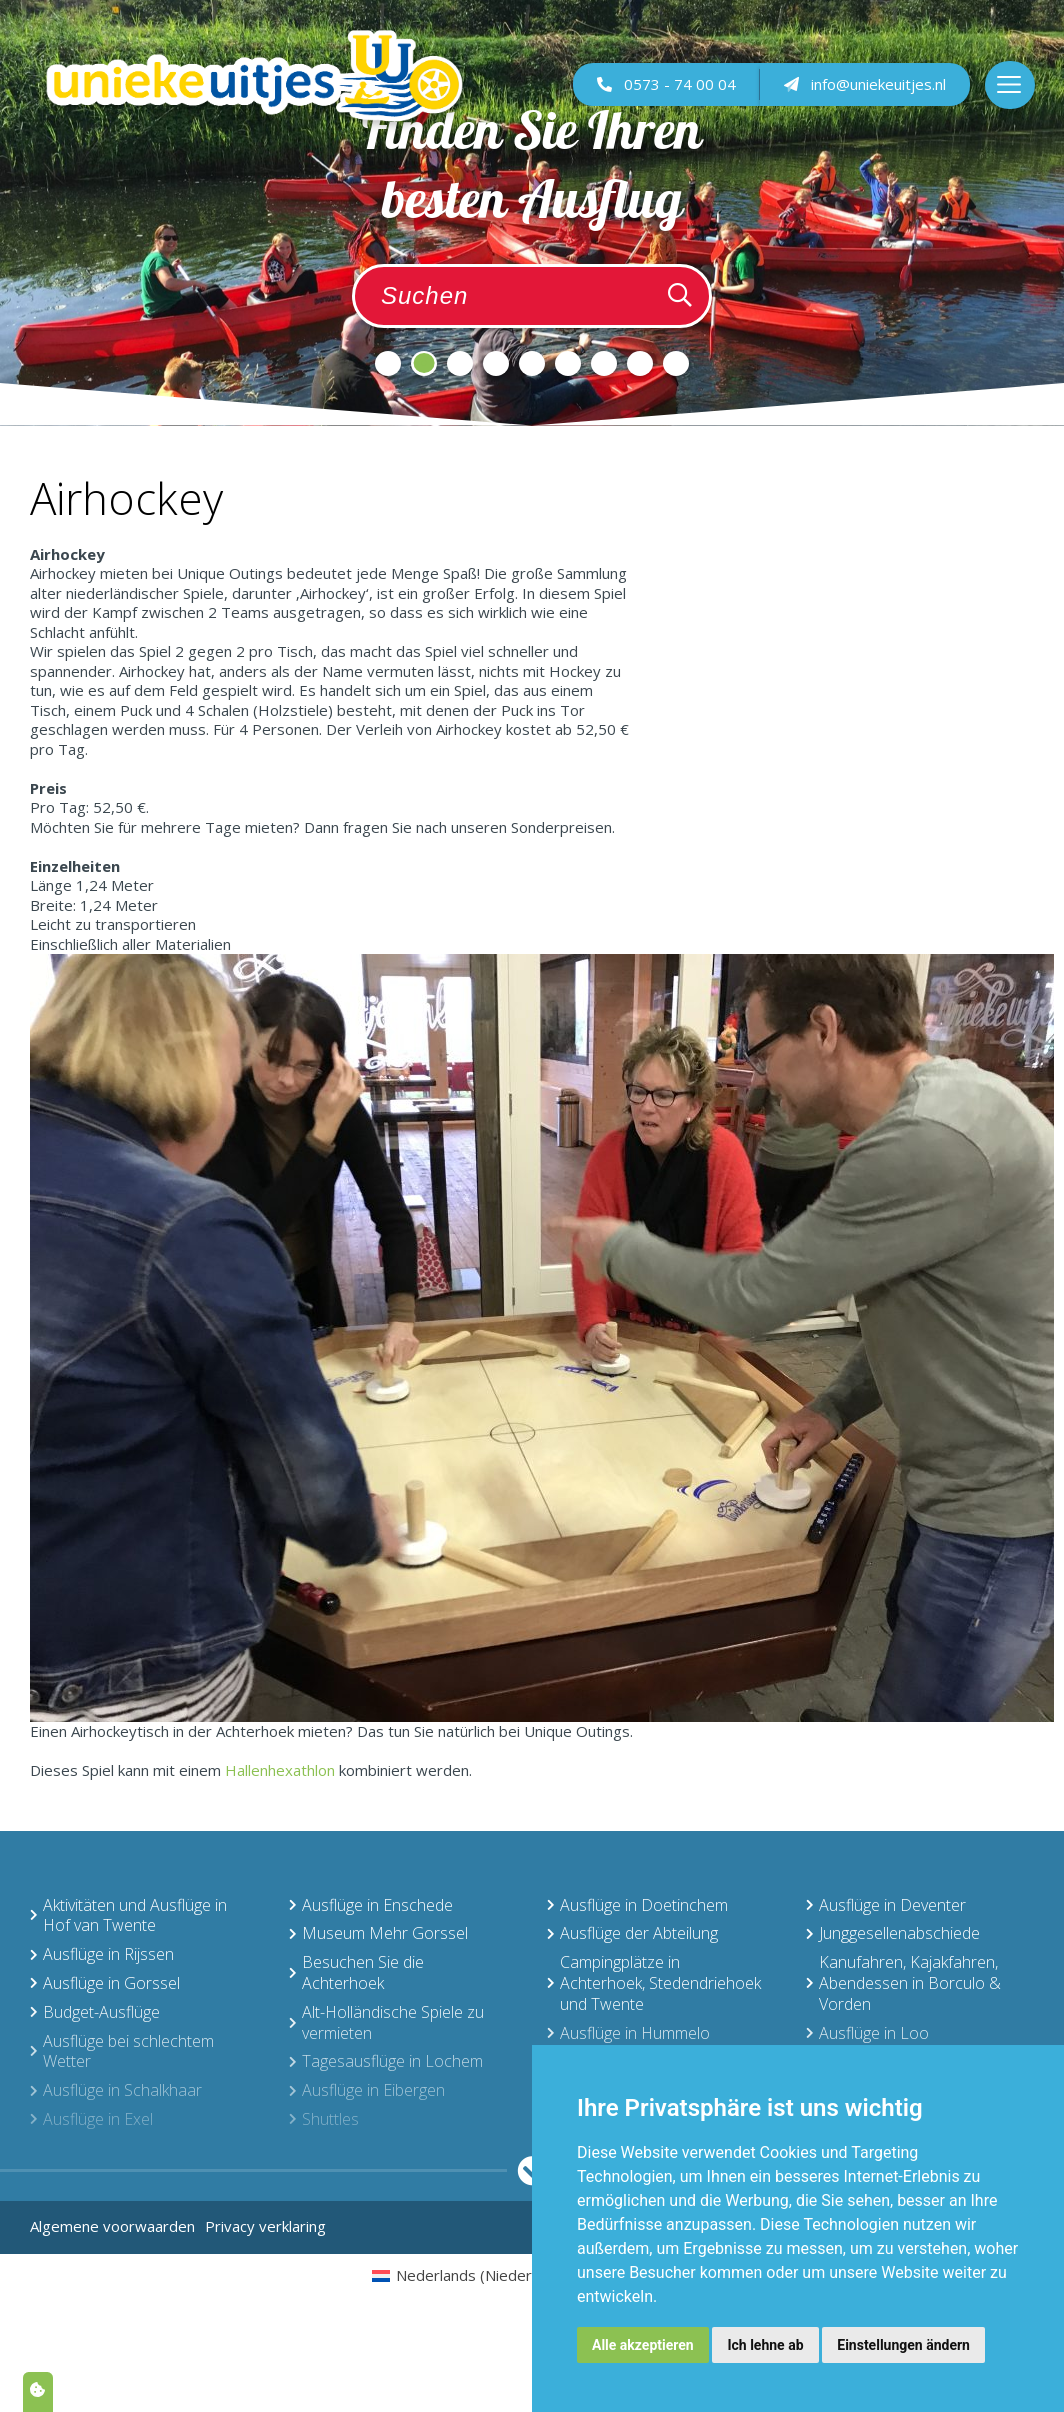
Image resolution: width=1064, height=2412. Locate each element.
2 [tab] (424, 363)
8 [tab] (640, 363)
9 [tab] (676, 363)
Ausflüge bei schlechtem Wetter (122, 2051)
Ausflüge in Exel (91, 2119)
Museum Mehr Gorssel (378, 1933)
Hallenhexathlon (280, 1770)
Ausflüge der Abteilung (632, 1933)
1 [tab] (388, 363)
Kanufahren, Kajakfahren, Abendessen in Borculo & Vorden (903, 1983)
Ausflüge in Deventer (886, 1905)
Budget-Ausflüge (95, 2012)
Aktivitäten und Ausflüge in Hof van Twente (128, 1915)
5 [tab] (532, 363)
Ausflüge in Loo (867, 2033)
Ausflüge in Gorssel (105, 1983)
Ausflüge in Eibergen (367, 2090)
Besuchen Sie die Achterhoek (356, 1972)
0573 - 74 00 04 (665, 91)
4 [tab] (496, 363)
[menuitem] (481, 2275)
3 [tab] (460, 363)
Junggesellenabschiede (893, 1933)
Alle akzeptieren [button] (643, 2345)
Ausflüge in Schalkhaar (116, 2090)
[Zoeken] (680, 296)
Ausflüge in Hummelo (628, 2033)
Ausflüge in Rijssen (102, 1954)
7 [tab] (604, 363)
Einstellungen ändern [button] (903, 2345)
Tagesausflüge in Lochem (386, 2061)
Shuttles (324, 2119)
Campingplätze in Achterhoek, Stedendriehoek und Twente (654, 1983)
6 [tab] (568, 363)
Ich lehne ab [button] (765, 2345)
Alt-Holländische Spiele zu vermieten (386, 2022)
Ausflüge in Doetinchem (637, 1905)
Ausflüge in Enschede (371, 1905)
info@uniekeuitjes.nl (864, 91)
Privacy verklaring (265, 2226)
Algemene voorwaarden (112, 2226)
